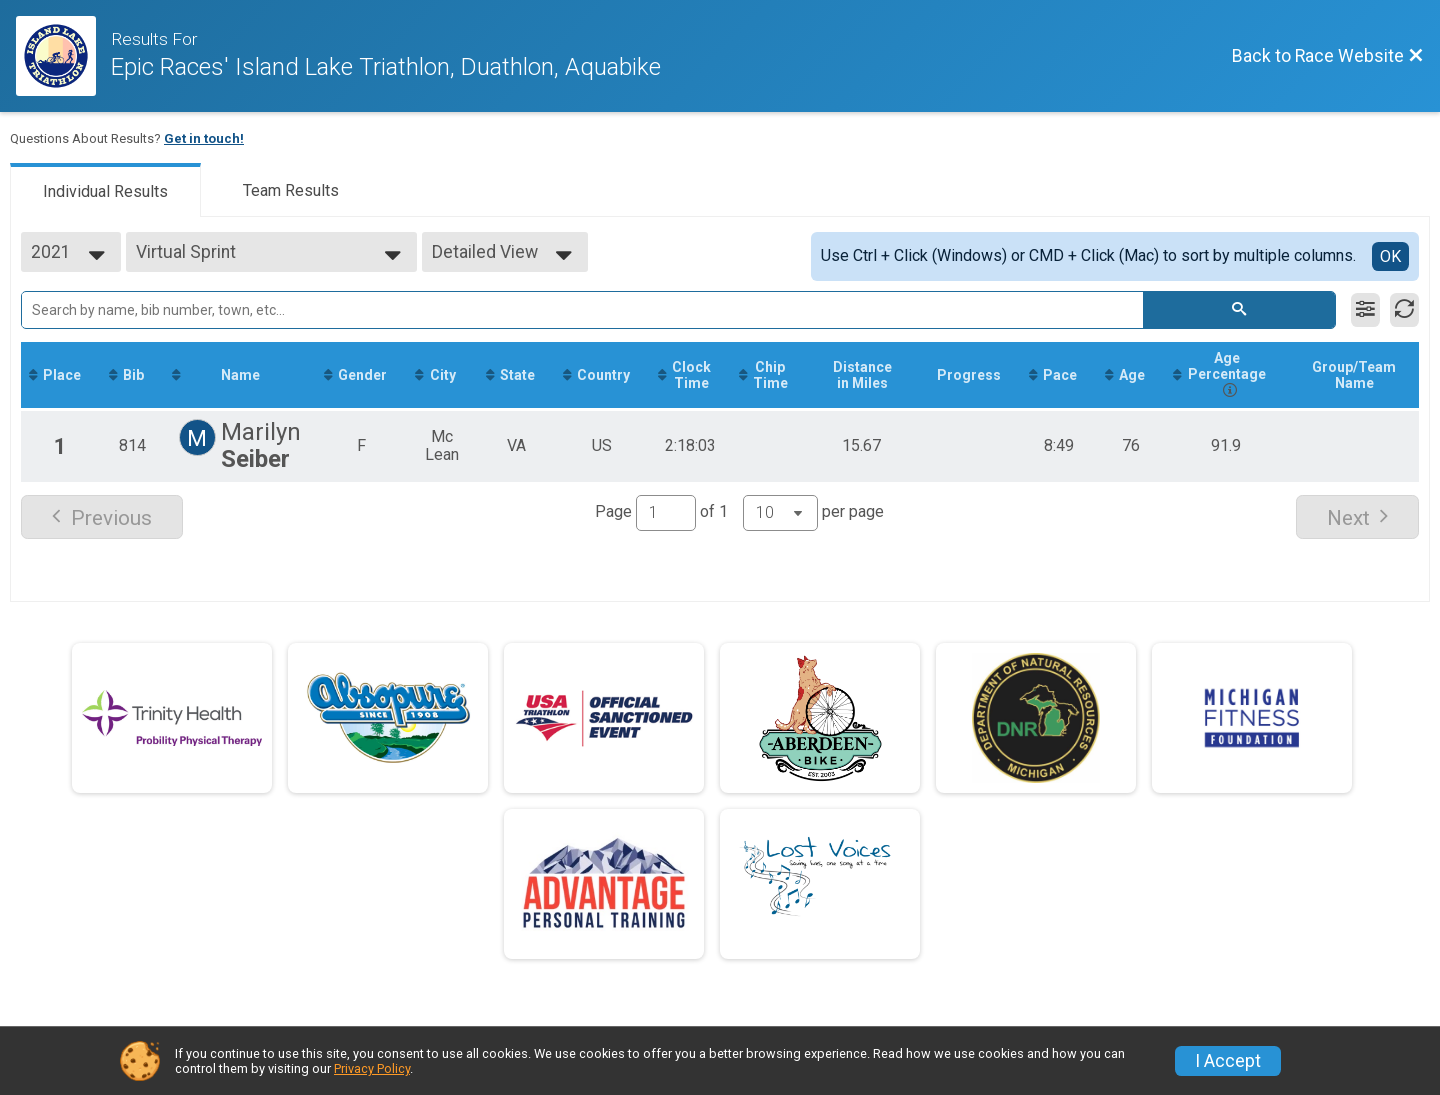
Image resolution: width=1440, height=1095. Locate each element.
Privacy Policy (372, 1068)
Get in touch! (204, 138)
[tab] (105, 190)
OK (1390, 256)
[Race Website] (63, 56)
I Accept (1228, 1061)
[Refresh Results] (1404, 310)
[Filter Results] (1365, 310)
